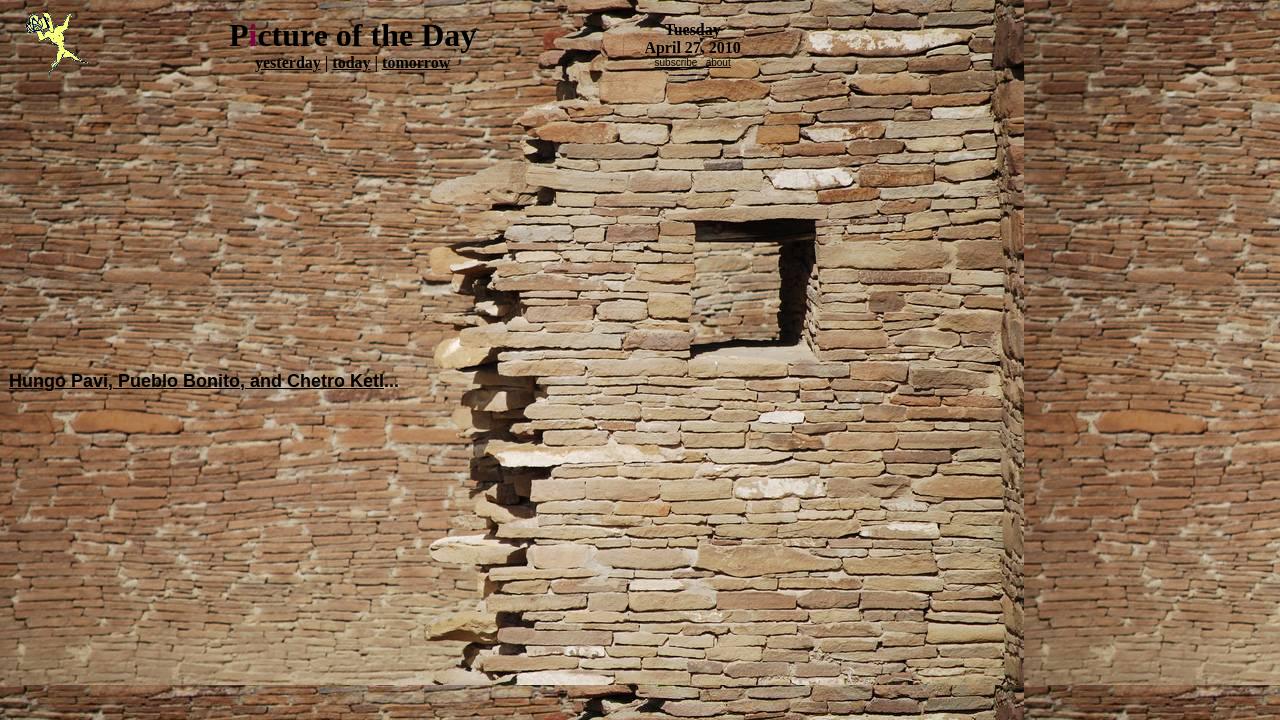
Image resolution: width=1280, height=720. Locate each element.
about (718, 62)
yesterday (288, 62)
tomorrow (416, 62)
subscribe (676, 62)
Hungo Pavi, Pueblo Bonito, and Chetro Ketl (196, 381)
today (351, 62)
